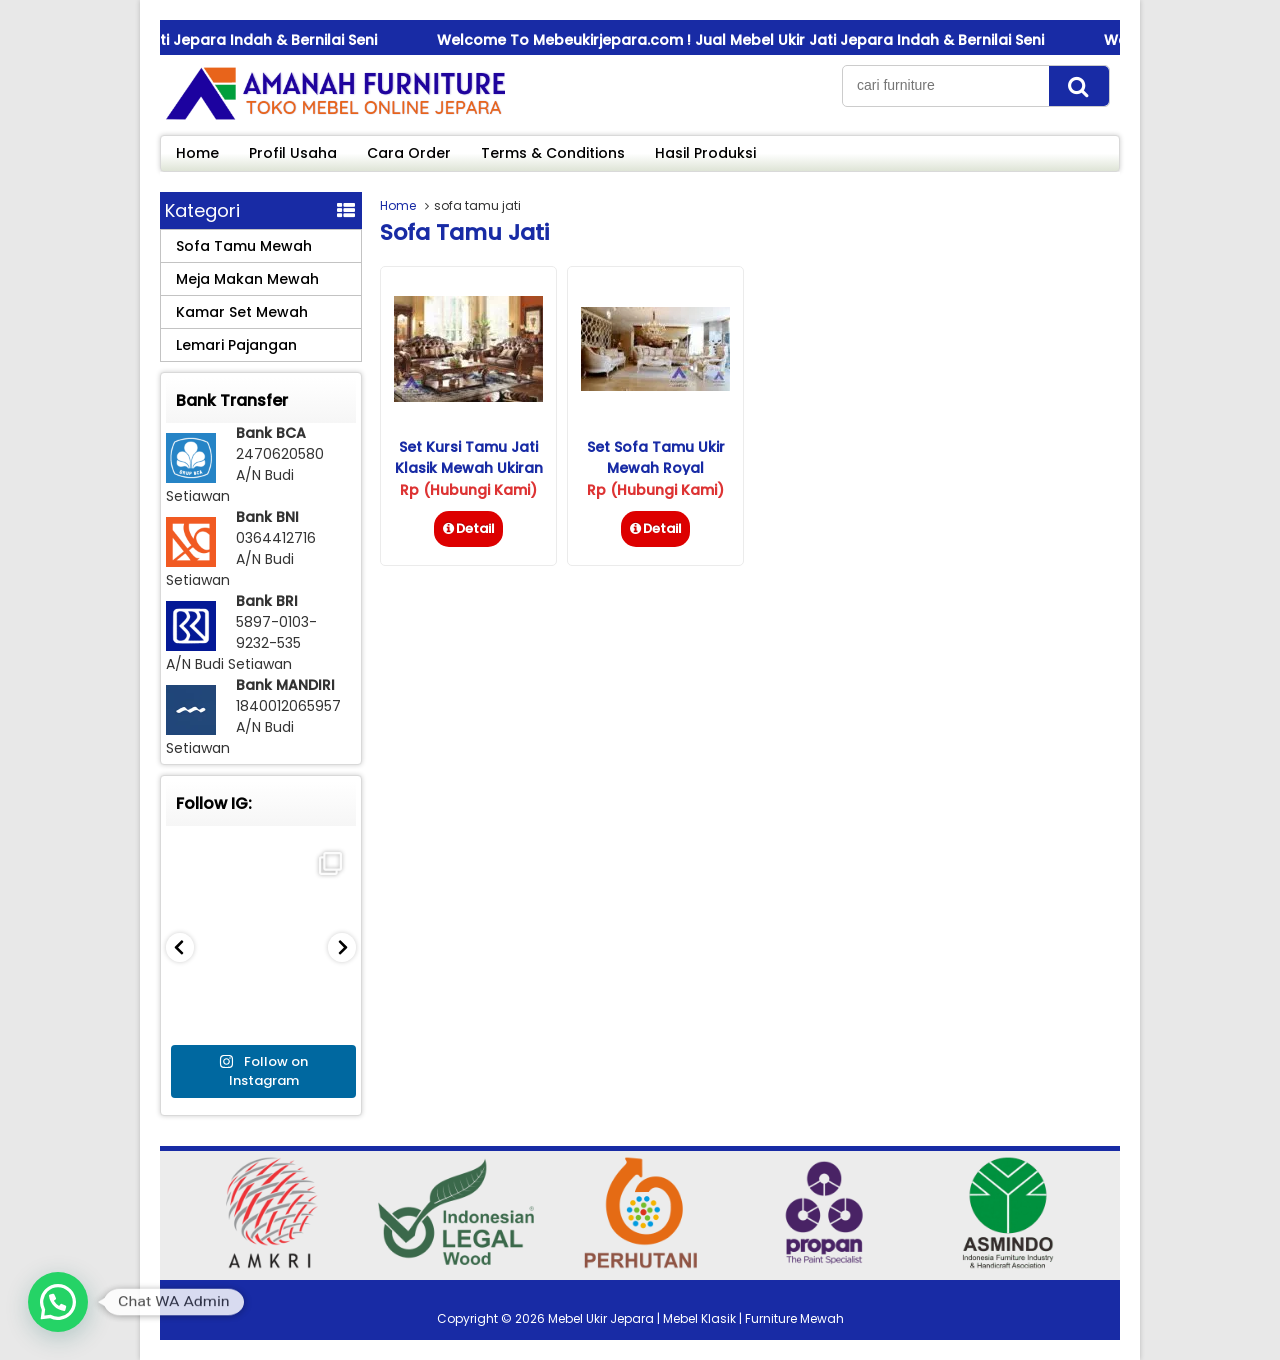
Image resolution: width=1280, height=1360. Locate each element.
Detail (468, 528)
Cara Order (409, 153)
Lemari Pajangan (236, 345)
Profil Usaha (293, 153)
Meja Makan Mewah (247, 279)
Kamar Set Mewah (242, 312)
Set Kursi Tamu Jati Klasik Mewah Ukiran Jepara (469, 468)
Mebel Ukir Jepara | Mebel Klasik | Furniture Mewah (696, 1318)
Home (197, 153)
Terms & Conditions (553, 153)
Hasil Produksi (705, 153)
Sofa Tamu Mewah (244, 246)
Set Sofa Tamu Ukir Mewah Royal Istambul (656, 468)
